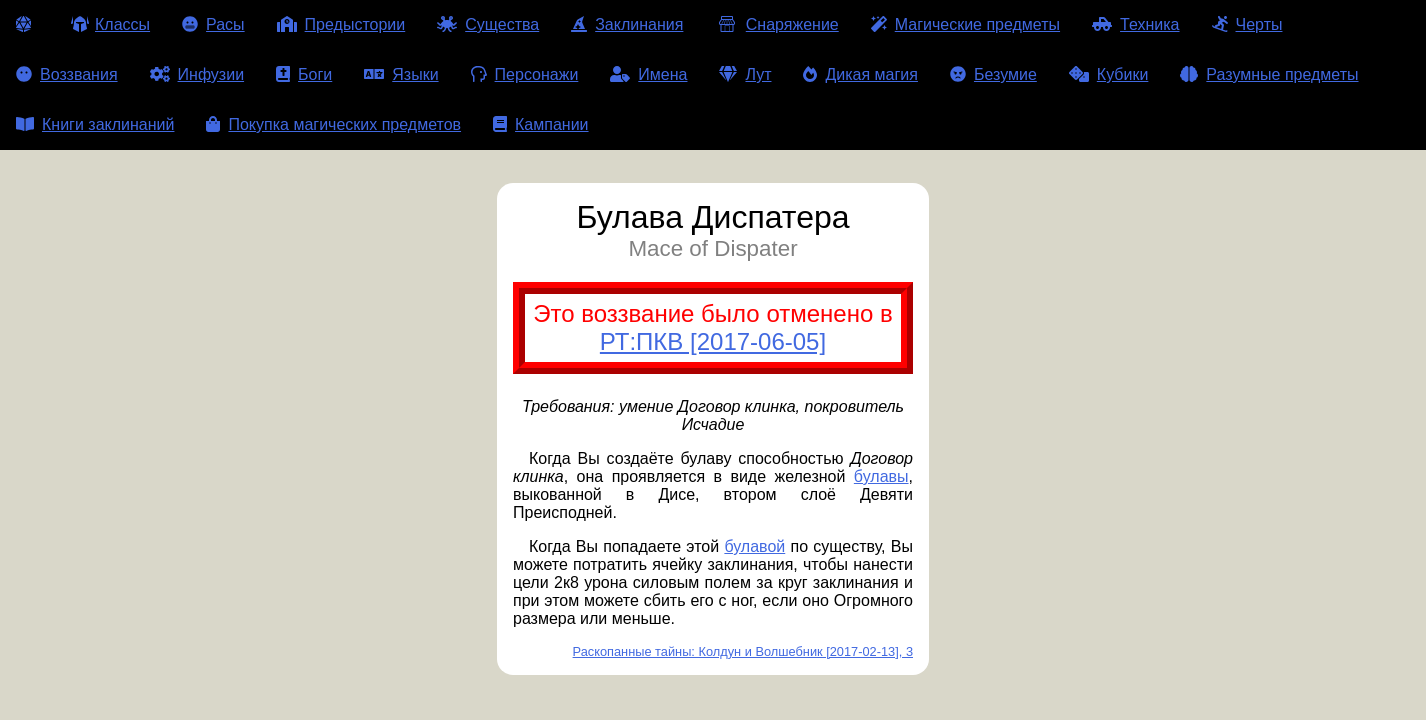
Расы (213, 24)
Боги (304, 74)
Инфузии (197, 74)
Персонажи (525, 74)
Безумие (993, 74)
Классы (110, 24)
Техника (1135, 24)
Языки (401, 74)
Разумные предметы (1269, 74)
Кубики (1109, 74)
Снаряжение (776, 24)
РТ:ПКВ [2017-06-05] (713, 341)
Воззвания (67, 74)
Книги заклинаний (95, 124)
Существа (488, 24)
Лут (745, 74)
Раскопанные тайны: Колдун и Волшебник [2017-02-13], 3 (743, 651)
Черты (1247, 24)
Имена (648, 74)
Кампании (541, 124)
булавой (754, 546)
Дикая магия (860, 74)
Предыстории (341, 24)
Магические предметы (965, 24)
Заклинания (627, 24)
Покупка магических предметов (333, 124)
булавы (881, 476)
